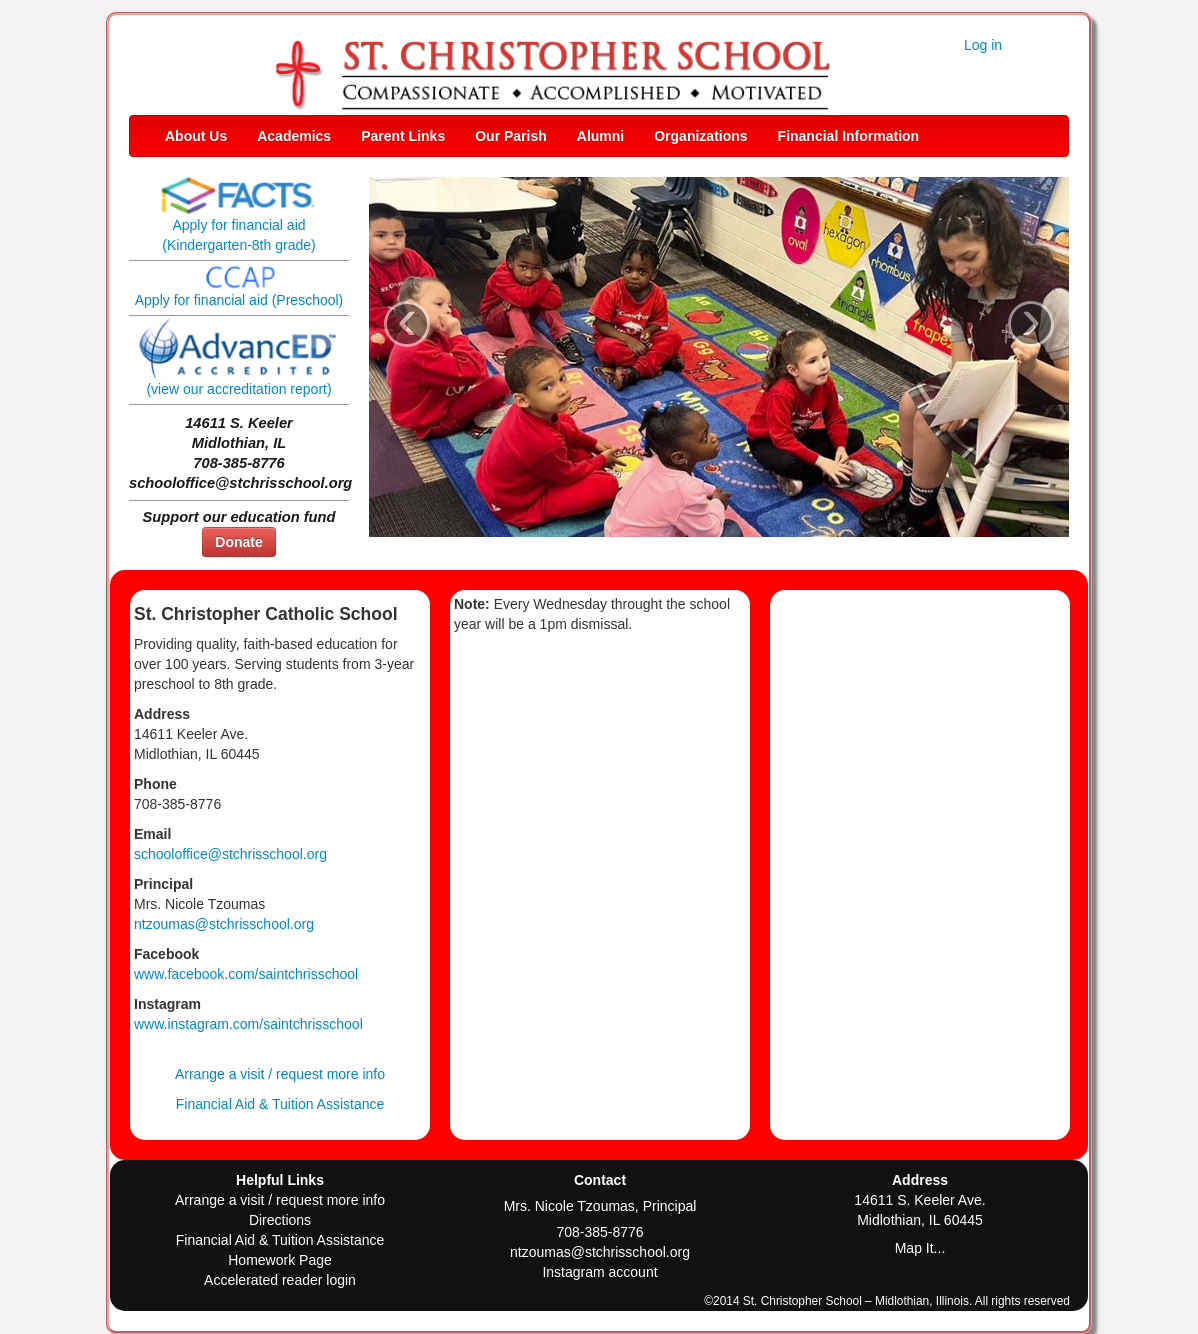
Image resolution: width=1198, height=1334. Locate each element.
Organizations (700, 136)
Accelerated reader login (280, 1280)
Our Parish (511, 136)
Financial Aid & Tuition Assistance (280, 1104)
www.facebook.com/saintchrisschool (246, 974)
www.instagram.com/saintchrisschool (248, 1024)
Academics (294, 136)
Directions (280, 1220)
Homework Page (280, 1260)
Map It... (920, 1248)
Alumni (600, 136)
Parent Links (403, 136)
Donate (238, 542)
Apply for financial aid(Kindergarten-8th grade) (239, 220)
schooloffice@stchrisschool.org (230, 854)
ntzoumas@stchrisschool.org (224, 924)
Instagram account (599, 1272)
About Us (196, 136)
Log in (983, 45)
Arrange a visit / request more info (280, 1074)
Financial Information (849, 136)
